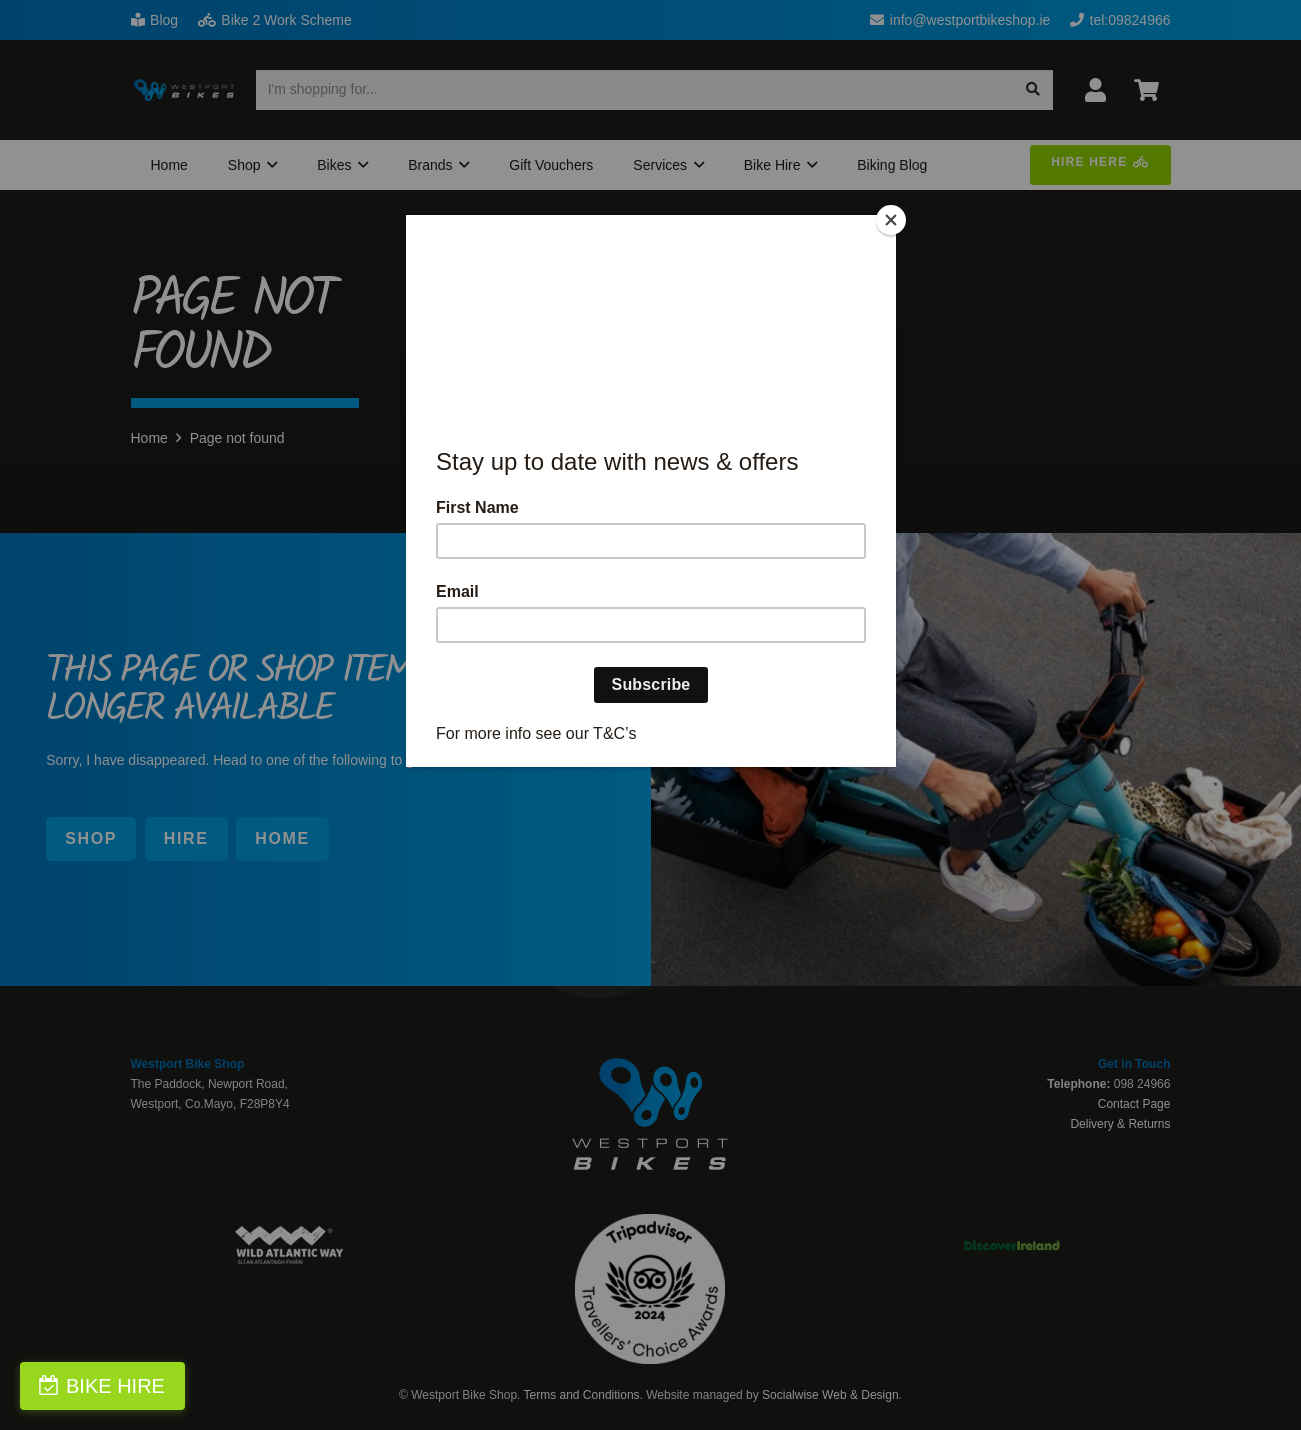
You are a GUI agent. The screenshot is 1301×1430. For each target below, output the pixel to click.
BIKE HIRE (115, 1386)
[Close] (891, 220)
